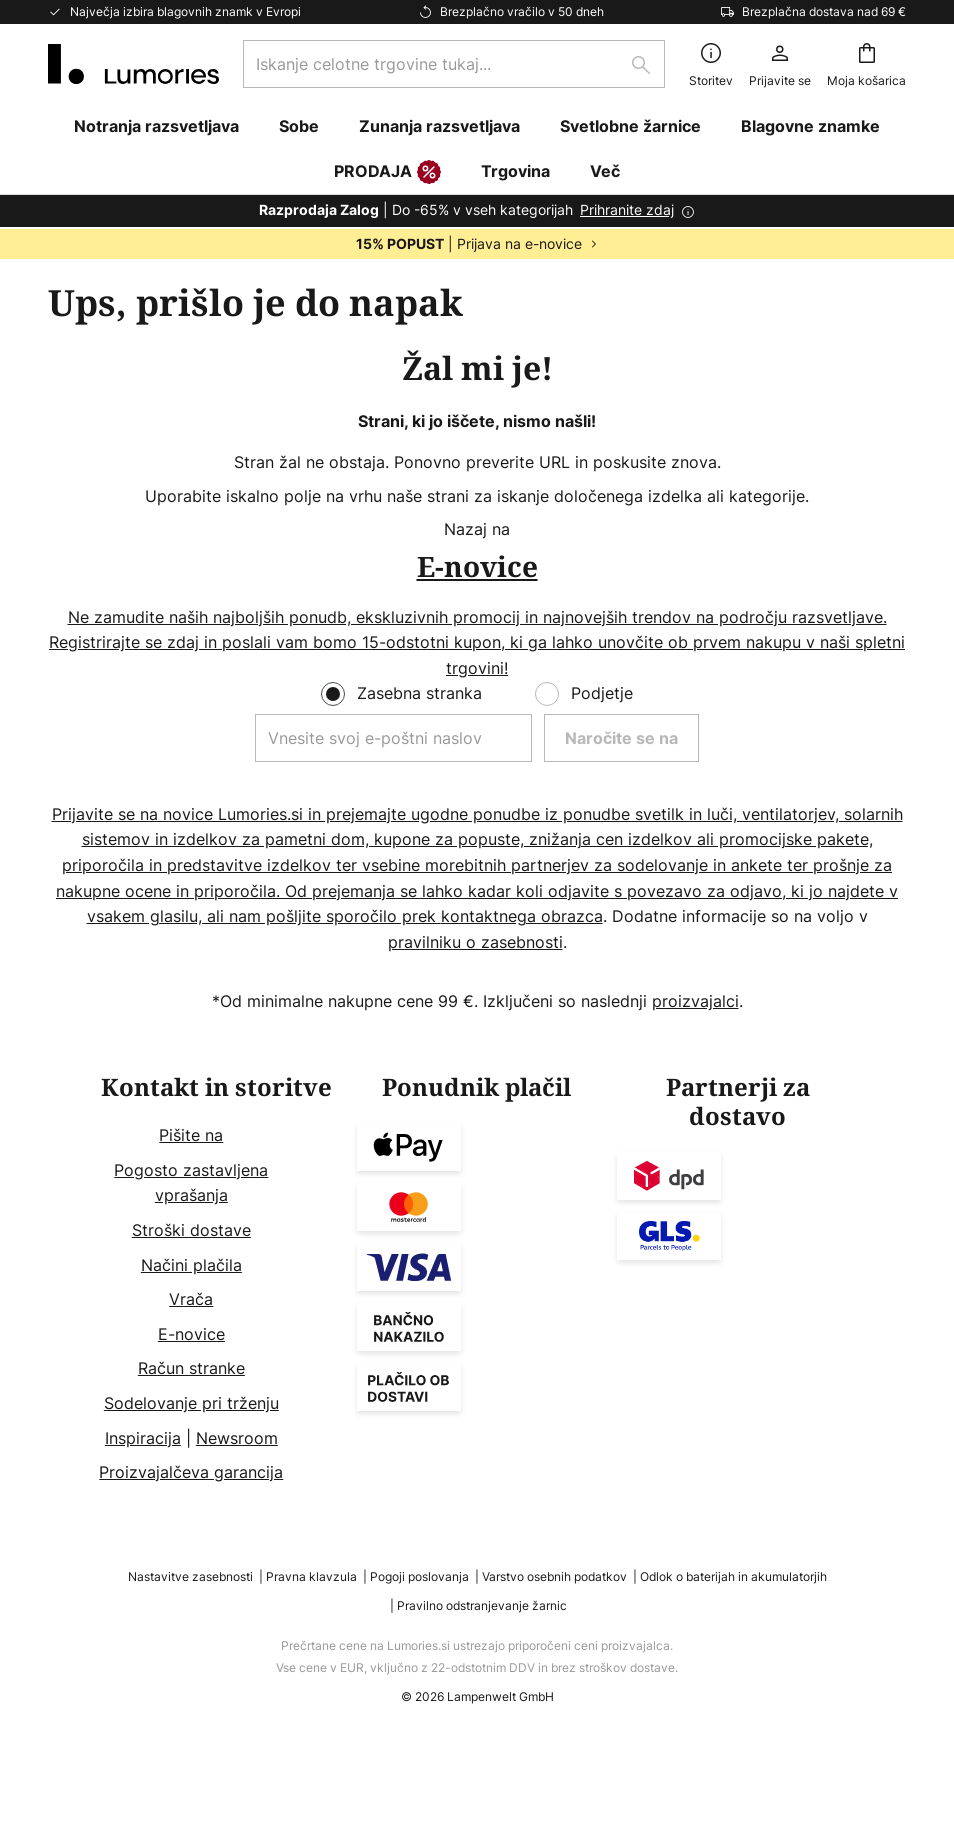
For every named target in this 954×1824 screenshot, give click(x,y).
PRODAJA (387, 173)
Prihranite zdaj (627, 209)
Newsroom (237, 1438)
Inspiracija (143, 1438)
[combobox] (454, 64)
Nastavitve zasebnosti (190, 1576)
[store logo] (133, 64)
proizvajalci (695, 1001)
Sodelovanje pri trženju (191, 1403)
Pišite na (191, 1135)
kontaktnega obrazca (522, 916)
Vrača (191, 1299)
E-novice (191, 1334)
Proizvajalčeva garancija (191, 1472)
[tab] (216, 1279)
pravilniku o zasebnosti (475, 942)
